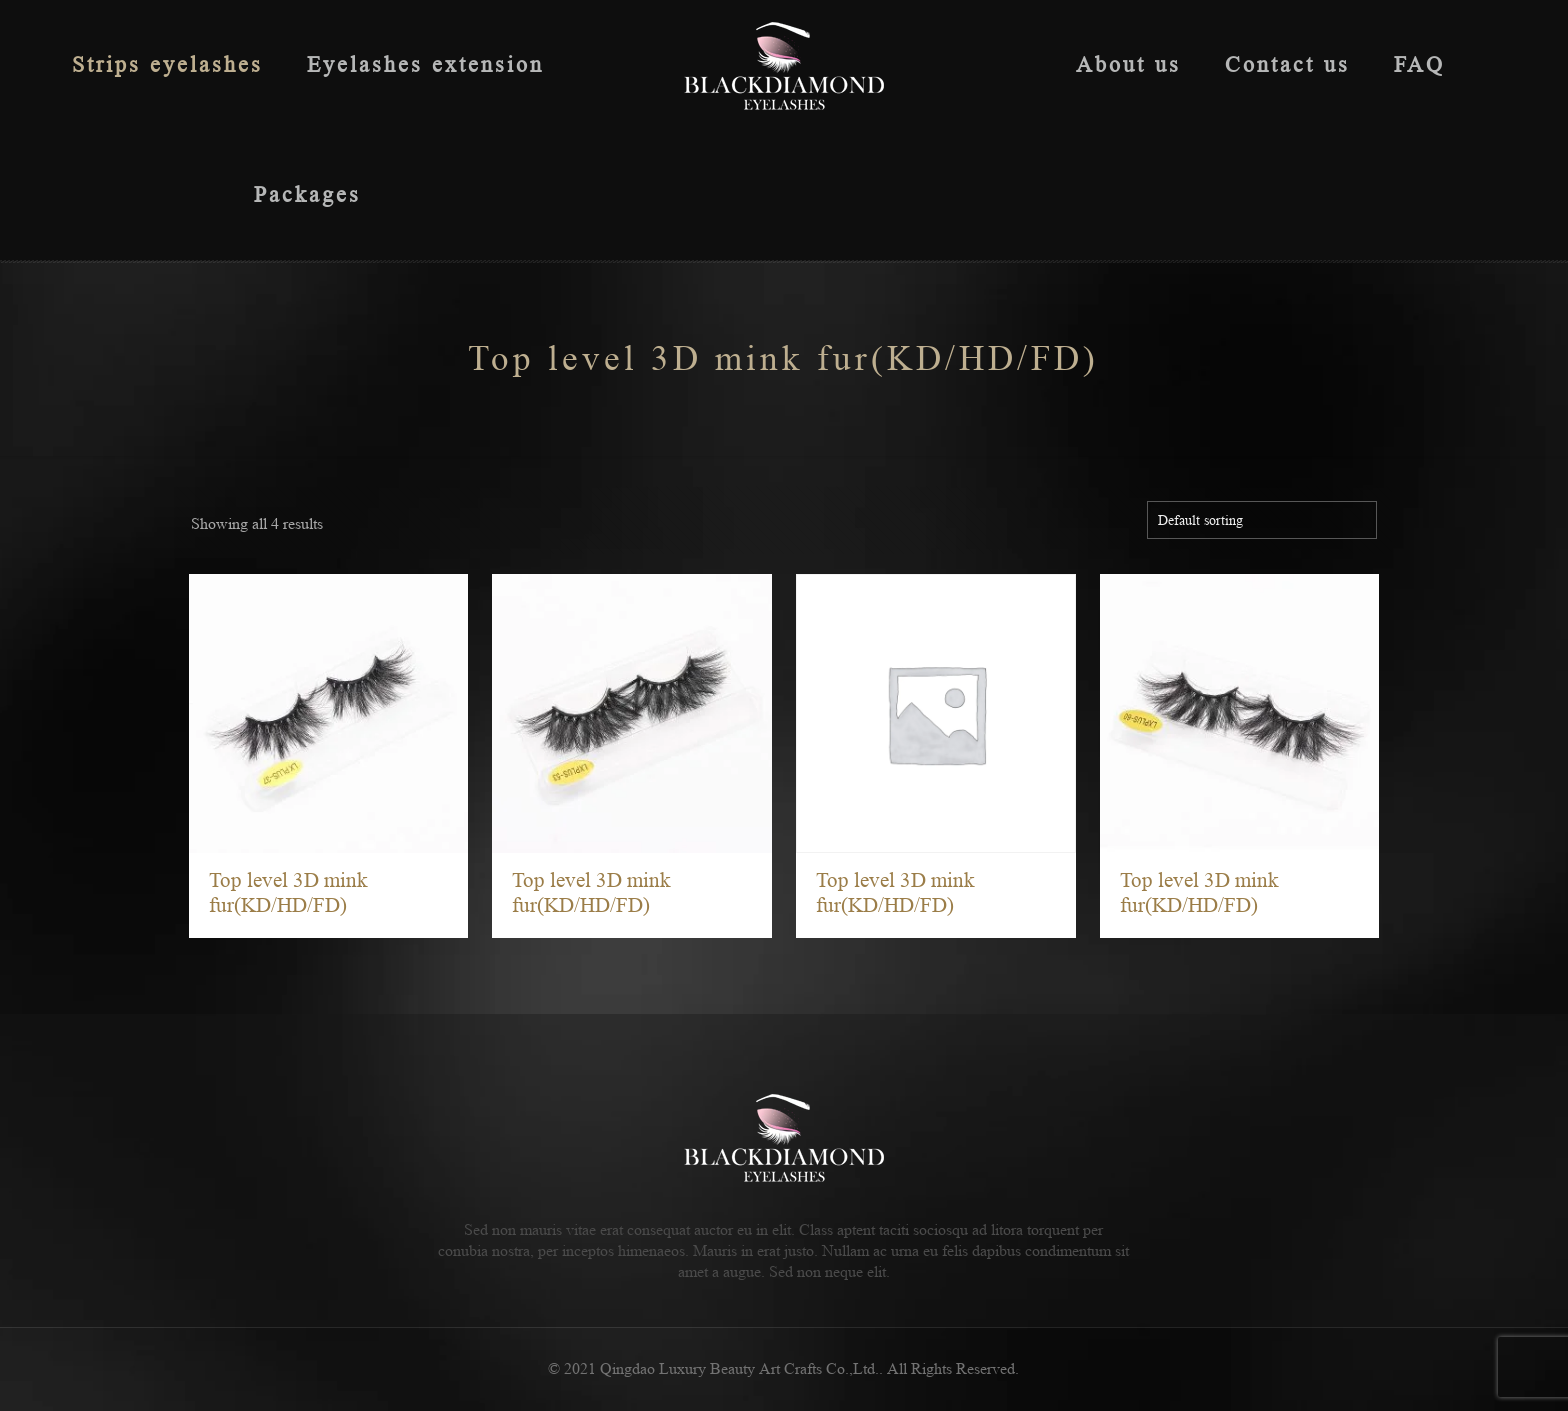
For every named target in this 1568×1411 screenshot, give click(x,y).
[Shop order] (1262, 520)
